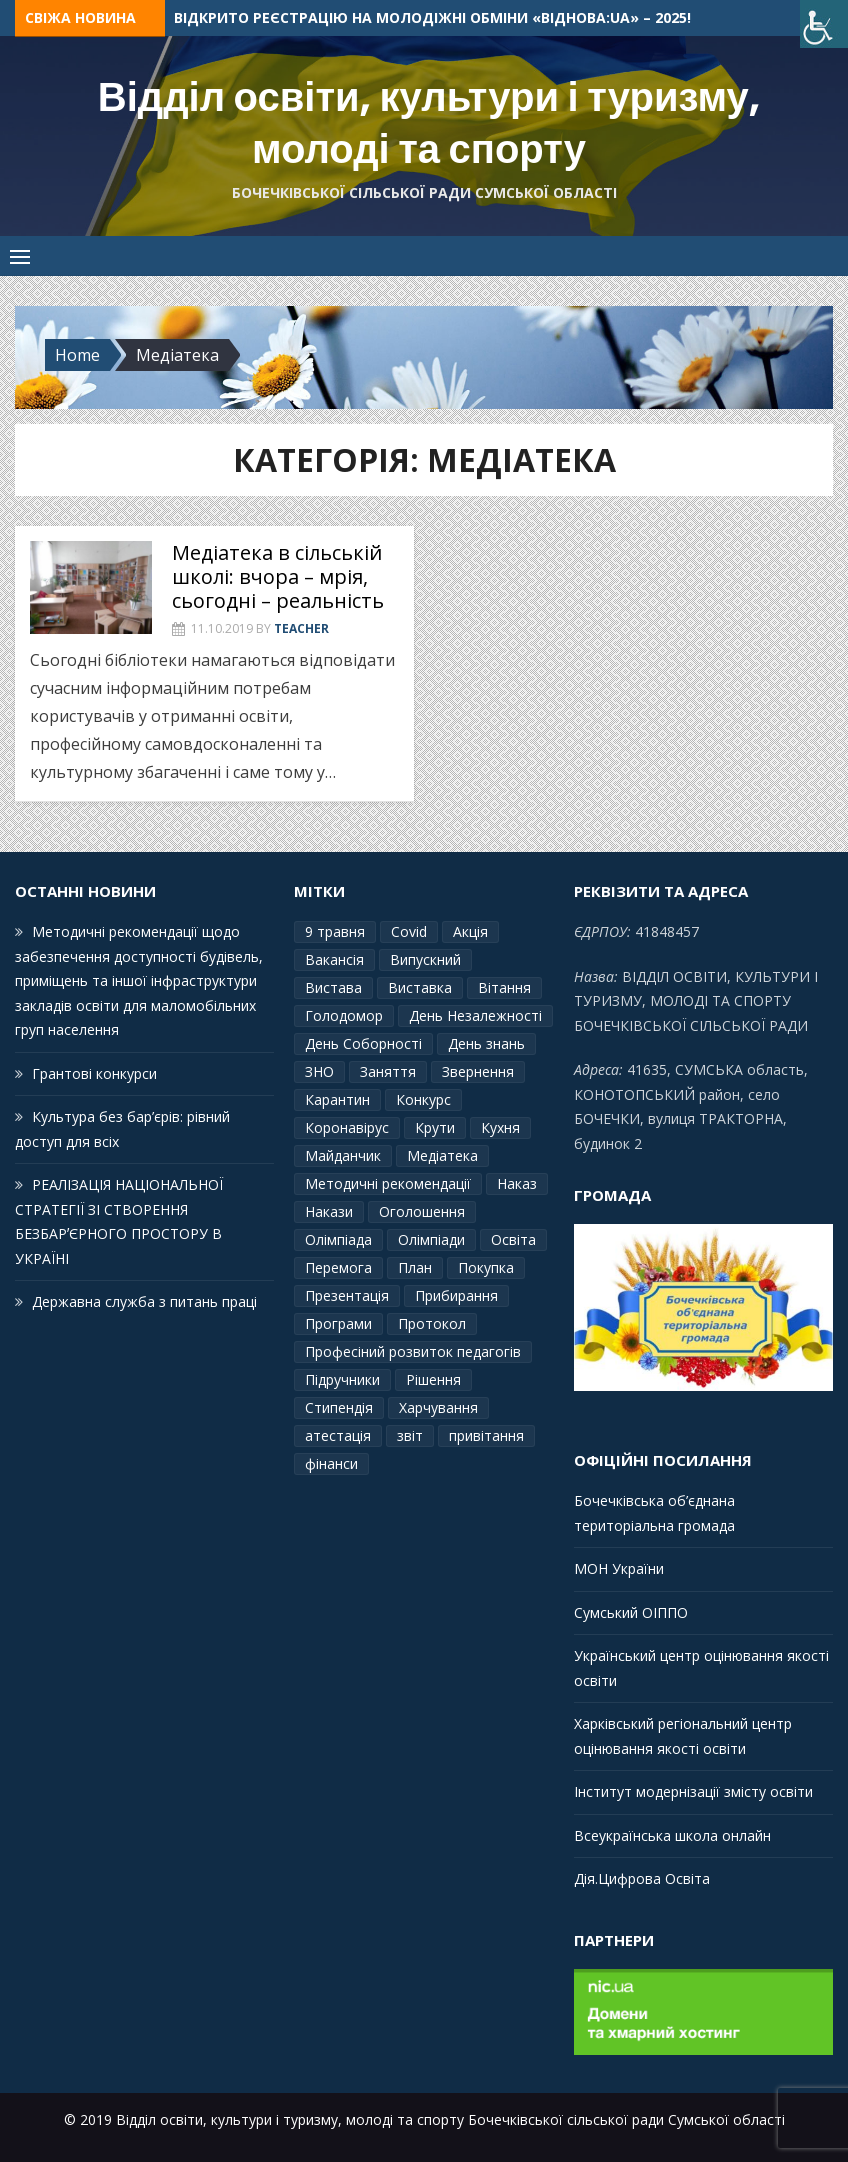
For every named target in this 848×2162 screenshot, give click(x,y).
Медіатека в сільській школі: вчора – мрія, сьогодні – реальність (278, 576)
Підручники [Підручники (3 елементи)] (342, 1379)
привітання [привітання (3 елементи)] (486, 1435)
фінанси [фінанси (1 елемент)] (331, 1463)
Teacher (301, 628)
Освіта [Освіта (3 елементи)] (513, 1239)
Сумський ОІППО (631, 1612)
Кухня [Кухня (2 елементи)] (500, 1127)
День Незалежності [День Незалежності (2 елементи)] (475, 1015)
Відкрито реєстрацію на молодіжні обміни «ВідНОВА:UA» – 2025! (432, 17)
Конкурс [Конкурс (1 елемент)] (423, 1099)
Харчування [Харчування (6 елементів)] (438, 1407)
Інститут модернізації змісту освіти (693, 1791)
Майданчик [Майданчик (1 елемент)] (343, 1155)
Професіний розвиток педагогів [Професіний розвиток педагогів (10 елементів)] (413, 1351)
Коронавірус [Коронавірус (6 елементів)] (347, 1127)
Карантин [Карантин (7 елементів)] (337, 1099)
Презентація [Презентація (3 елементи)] (347, 1295)
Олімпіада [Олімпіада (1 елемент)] (338, 1239)
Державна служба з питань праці (144, 1301)
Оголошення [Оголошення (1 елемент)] (422, 1211)
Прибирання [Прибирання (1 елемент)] (456, 1295)
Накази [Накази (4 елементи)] (329, 1211)
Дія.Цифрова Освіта (642, 1878)
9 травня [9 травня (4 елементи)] (335, 931)
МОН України (619, 1568)
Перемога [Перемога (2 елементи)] (338, 1267)
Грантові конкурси (94, 1073)
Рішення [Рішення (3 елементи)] (433, 1379)
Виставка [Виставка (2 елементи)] (420, 987)
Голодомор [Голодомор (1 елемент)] (344, 1015)
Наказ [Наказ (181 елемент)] (517, 1183)
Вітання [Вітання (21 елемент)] (504, 987)
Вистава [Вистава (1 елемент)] (333, 987)
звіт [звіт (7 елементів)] (410, 1435)
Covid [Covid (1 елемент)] (409, 931)
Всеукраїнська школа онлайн (672, 1835)
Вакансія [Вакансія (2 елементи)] (334, 959)
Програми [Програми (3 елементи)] (338, 1323)
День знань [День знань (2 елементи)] (486, 1043)
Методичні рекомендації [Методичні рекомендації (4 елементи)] (388, 1183)
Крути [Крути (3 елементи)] (435, 1127)
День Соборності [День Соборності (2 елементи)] (363, 1043)
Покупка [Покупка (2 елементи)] (486, 1267)
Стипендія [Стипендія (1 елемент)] (339, 1407)
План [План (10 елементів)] (415, 1267)
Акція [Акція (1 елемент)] (470, 931)
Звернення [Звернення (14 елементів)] (478, 1071)
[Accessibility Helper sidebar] (824, 24)
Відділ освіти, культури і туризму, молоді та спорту (429, 123)
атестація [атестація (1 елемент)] (338, 1435)
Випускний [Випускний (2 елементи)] (425, 959)
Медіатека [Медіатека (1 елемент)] (442, 1155)
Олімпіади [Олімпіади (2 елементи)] (431, 1239)
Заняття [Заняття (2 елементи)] (388, 1071)
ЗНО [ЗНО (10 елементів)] (319, 1071)
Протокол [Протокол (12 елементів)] (432, 1323)
